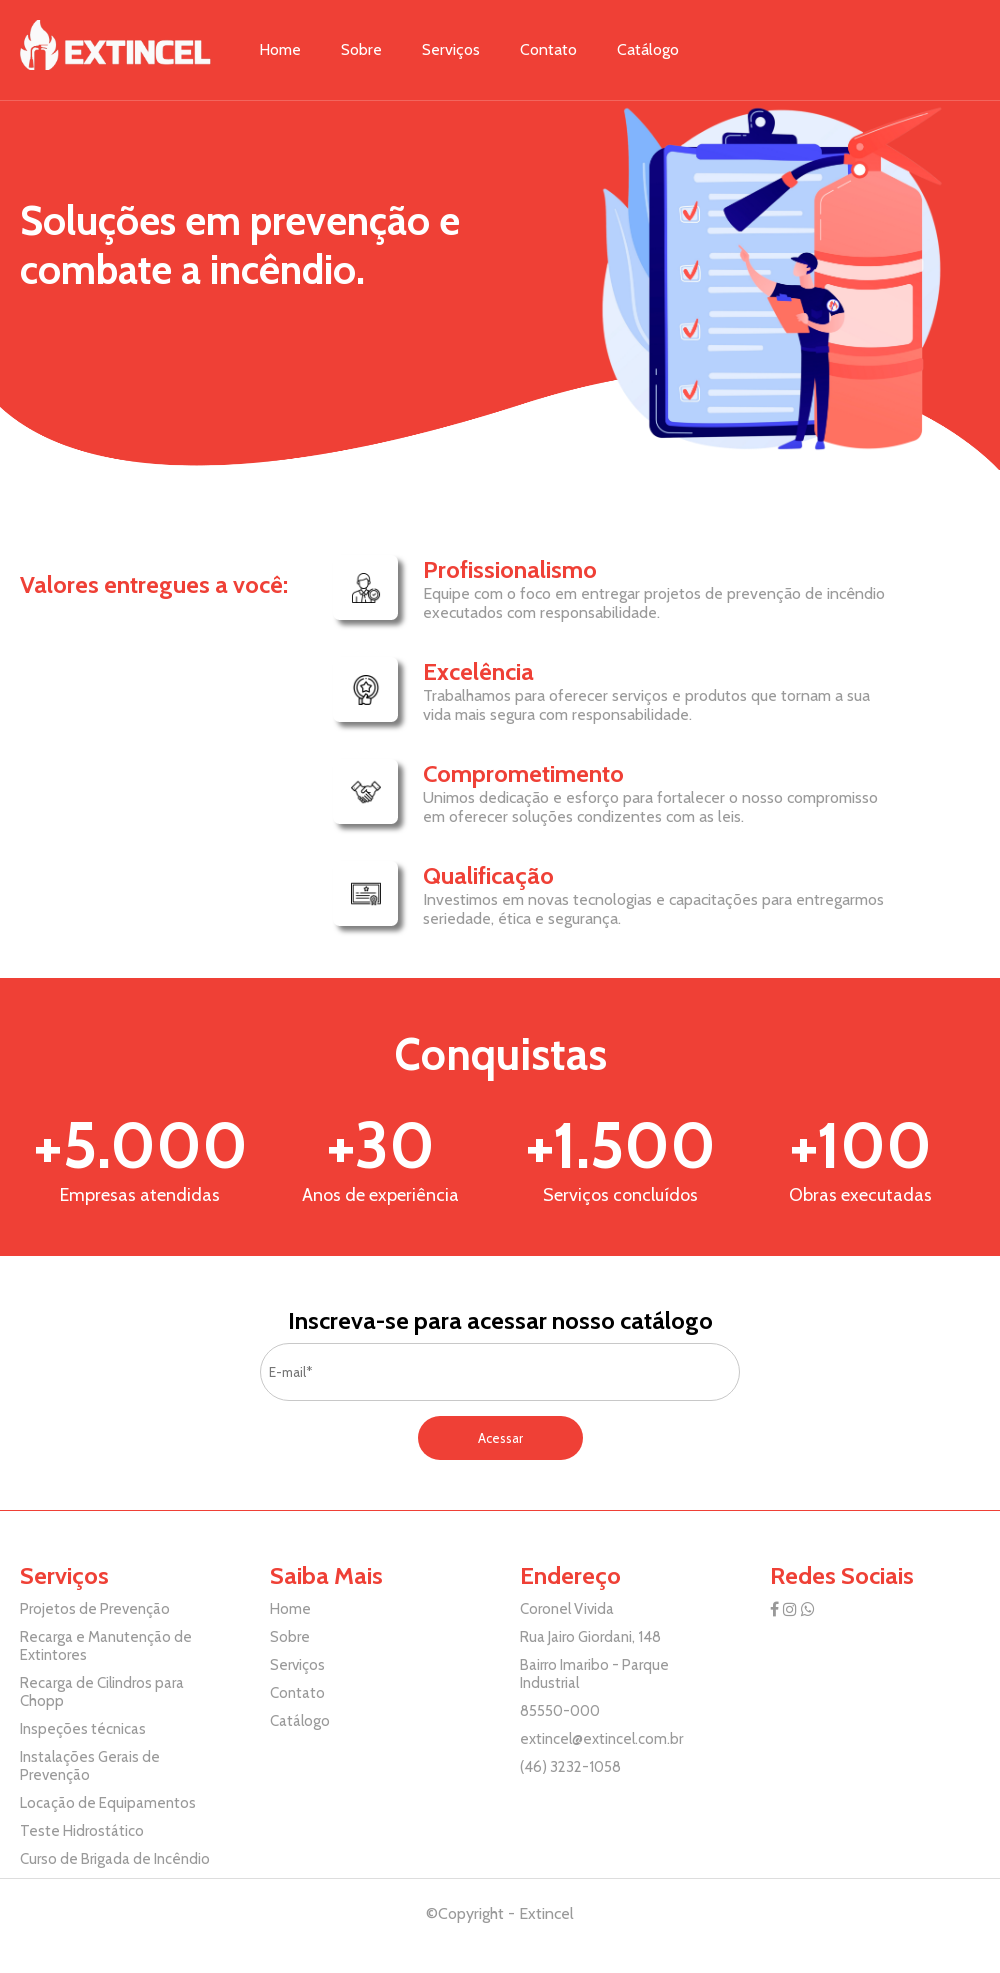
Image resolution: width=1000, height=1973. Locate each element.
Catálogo (648, 49)
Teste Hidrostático (82, 1831)
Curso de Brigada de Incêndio (115, 1859)
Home (280, 49)
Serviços (451, 49)
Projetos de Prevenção (95, 1609)
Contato (548, 49)
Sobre (361, 49)
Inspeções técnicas (83, 1729)
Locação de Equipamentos (108, 1803)
